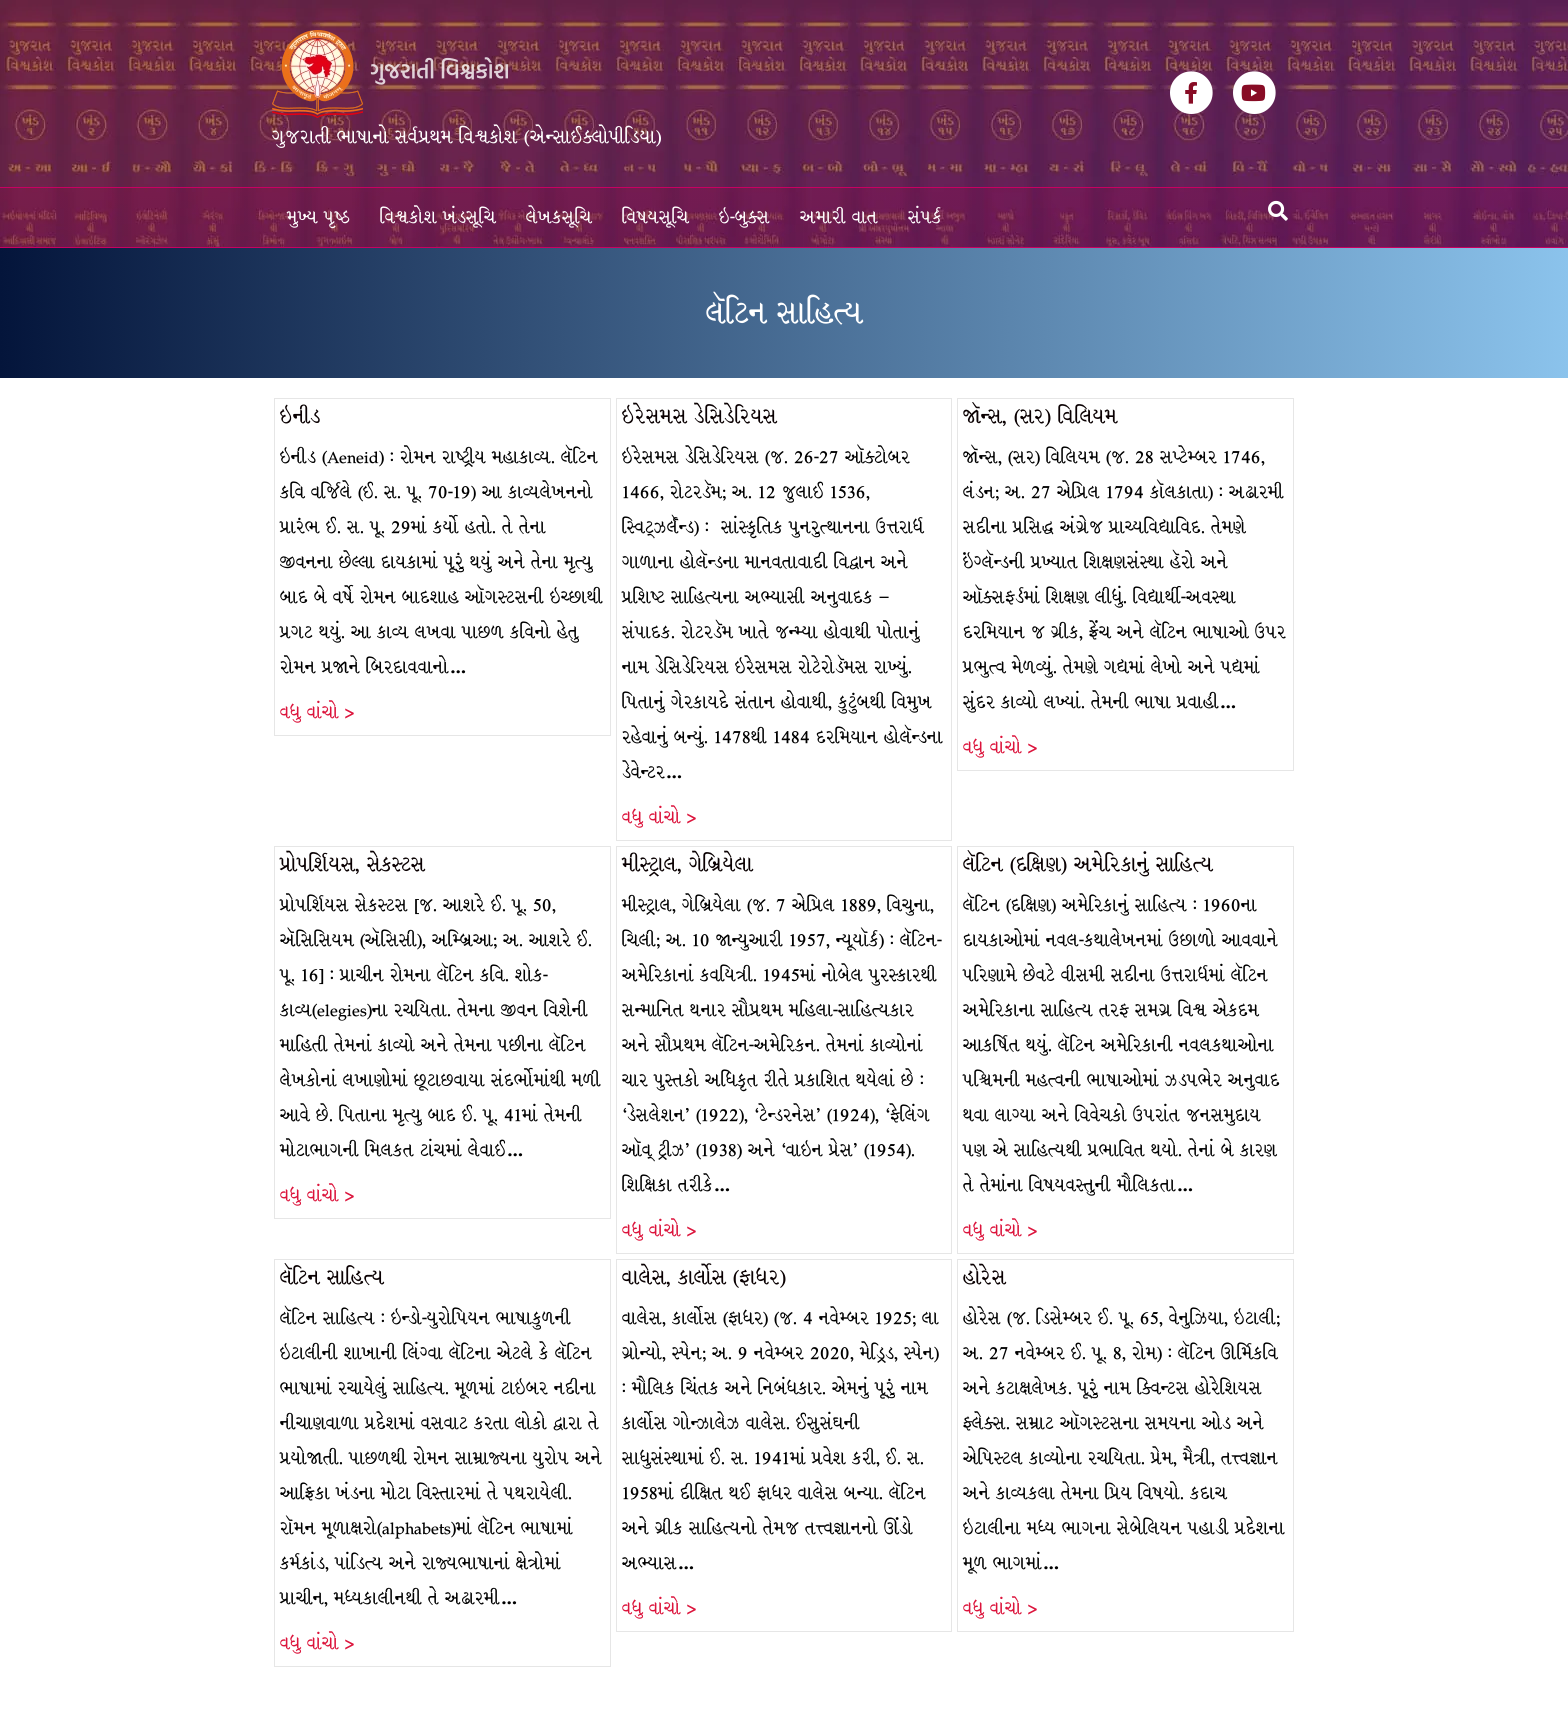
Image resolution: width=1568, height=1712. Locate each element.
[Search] (1278, 211)
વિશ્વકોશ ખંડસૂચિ (438, 217)
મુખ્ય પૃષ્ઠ (318, 217)
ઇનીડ (300, 416)
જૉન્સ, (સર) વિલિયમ (1040, 416)
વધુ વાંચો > (317, 712)
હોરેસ (984, 1277)
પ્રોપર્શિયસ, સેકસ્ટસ (352, 864)
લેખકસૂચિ (559, 217)
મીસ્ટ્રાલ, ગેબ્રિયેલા (687, 864)
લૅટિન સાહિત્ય (332, 1277)
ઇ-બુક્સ (744, 217)
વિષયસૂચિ (655, 217)
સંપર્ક (925, 217)
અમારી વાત (839, 217)
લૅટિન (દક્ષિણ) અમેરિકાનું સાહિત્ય (1088, 864)
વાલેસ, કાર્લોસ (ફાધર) (704, 1277)
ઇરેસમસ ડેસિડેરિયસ (699, 416)
